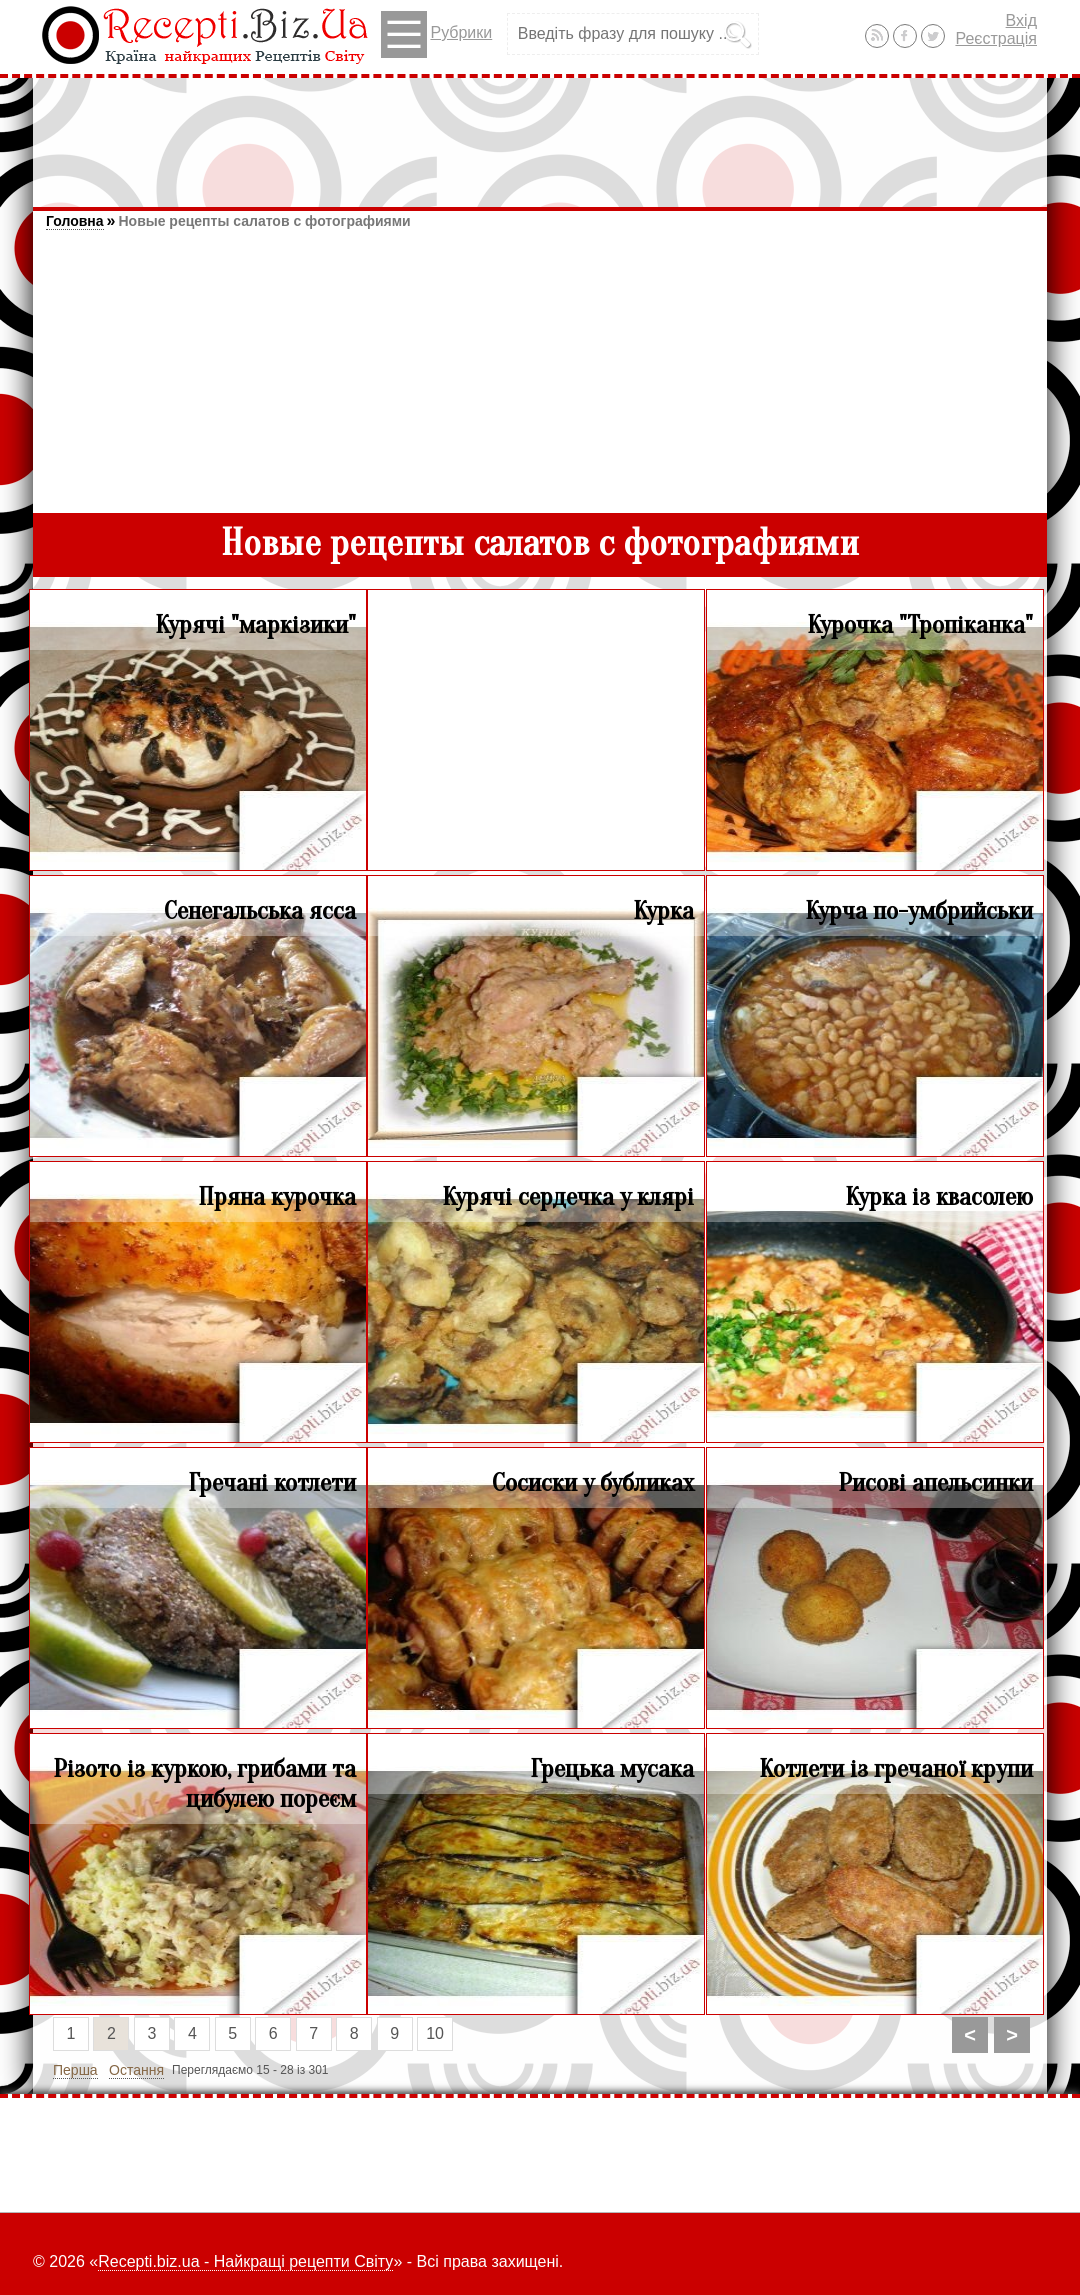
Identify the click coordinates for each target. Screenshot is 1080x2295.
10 (435, 2033)
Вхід (1021, 20)
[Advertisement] (540, 133)
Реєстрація (996, 38)
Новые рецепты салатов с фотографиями (264, 221)
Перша (75, 2070)
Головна (75, 221)
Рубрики (436, 34)
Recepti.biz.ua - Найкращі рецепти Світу (245, 2261)
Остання (136, 2070)
